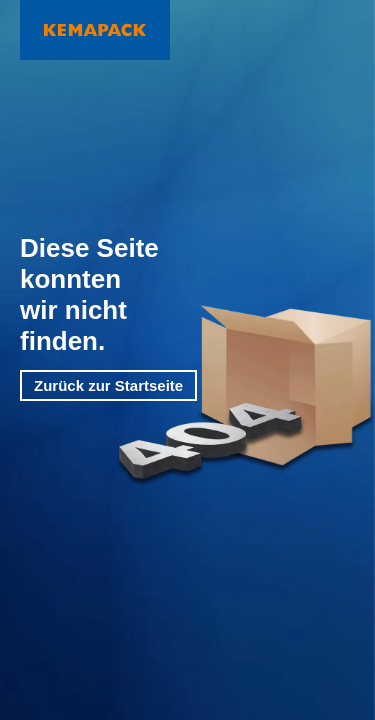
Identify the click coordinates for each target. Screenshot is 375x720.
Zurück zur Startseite (108, 385)
